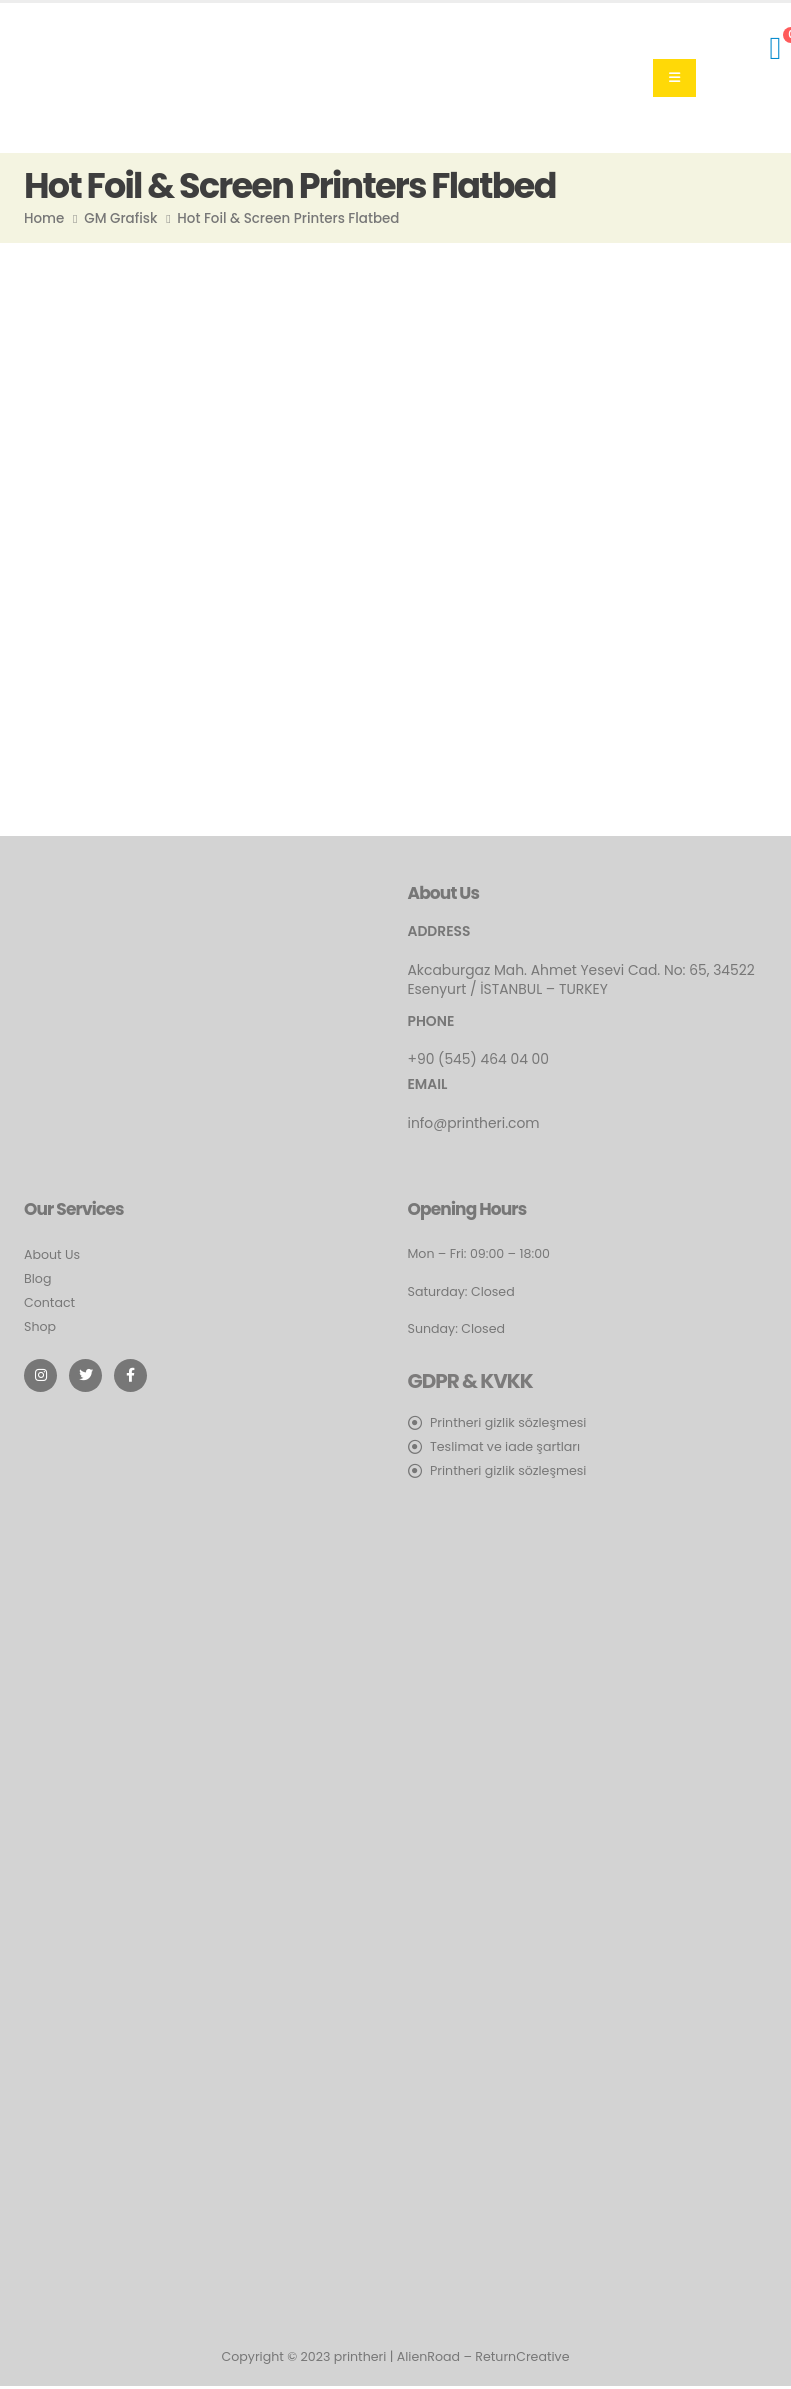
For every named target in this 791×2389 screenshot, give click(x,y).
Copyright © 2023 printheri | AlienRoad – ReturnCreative (396, 2356)
